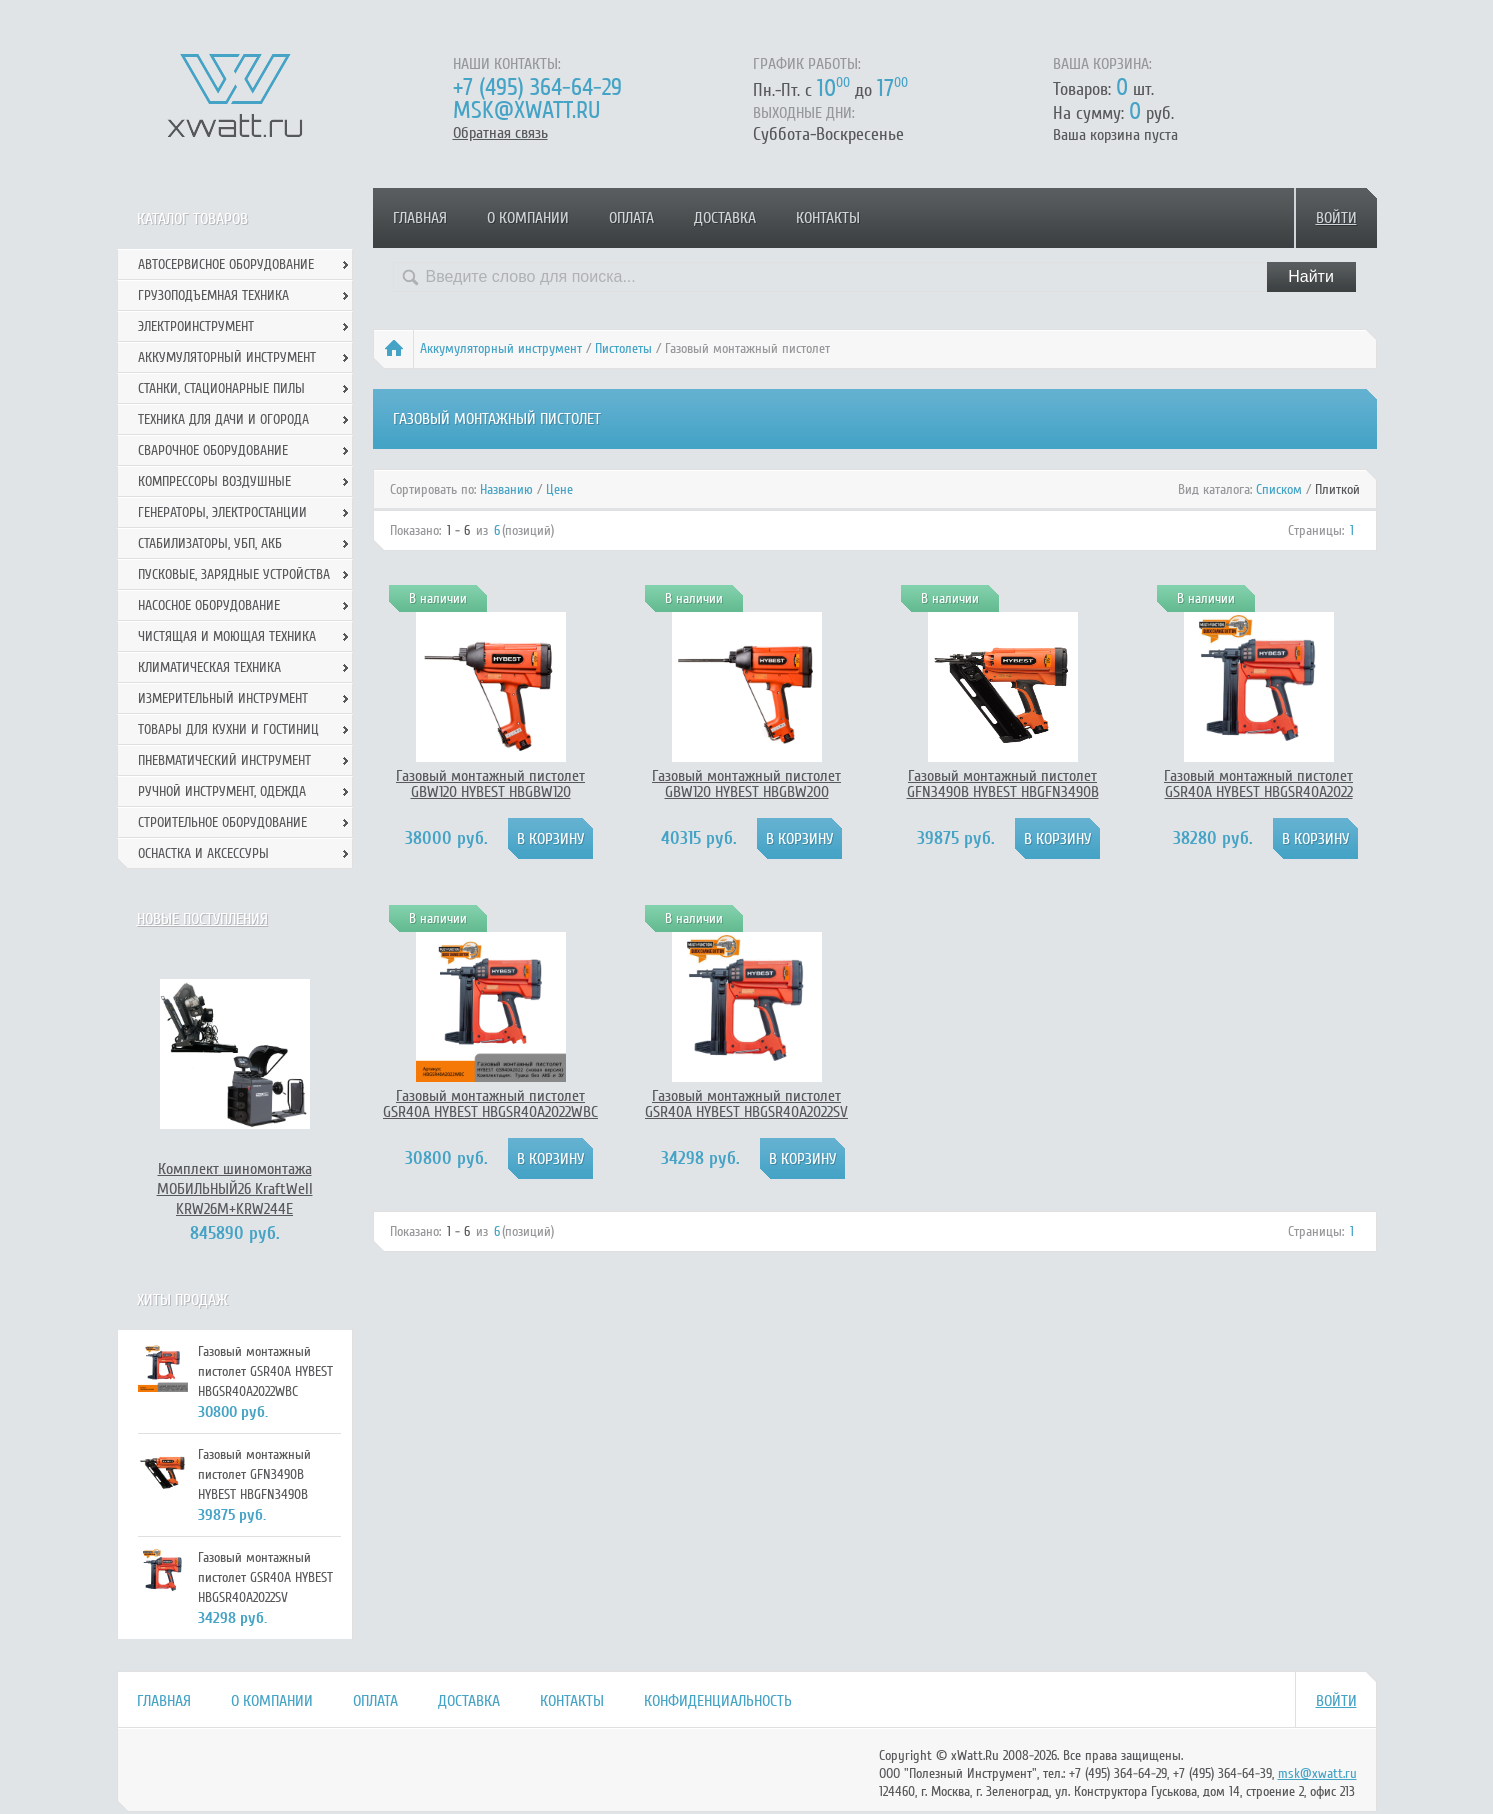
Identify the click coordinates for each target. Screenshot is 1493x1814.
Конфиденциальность (718, 1701)
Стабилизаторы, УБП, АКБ (210, 543)
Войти (1336, 218)
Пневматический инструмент (224, 760)
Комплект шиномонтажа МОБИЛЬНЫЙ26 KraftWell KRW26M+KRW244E (235, 1189)
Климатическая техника (209, 667)
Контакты (828, 218)
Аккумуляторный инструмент (501, 348)
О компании (528, 218)
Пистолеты (623, 348)
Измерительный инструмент (223, 698)
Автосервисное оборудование (226, 264)
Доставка (725, 218)
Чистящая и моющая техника (227, 636)
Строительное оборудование (222, 822)
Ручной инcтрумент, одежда (222, 791)
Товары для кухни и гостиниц (228, 729)
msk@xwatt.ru (526, 110)
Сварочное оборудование (213, 450)
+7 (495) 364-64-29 (537, 87)
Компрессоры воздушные (214, 481)
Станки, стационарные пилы (221, 388)
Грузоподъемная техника (213, 295)
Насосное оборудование (209, 605)
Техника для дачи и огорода (223, 419)
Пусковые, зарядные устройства (234, 574)
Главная (420, 218)
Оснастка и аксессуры (203, 853)
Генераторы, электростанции (222, 512)
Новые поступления (202, 919)
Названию (506, 489)
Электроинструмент (196, 326)
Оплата (631, 218)
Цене (559, 489)
